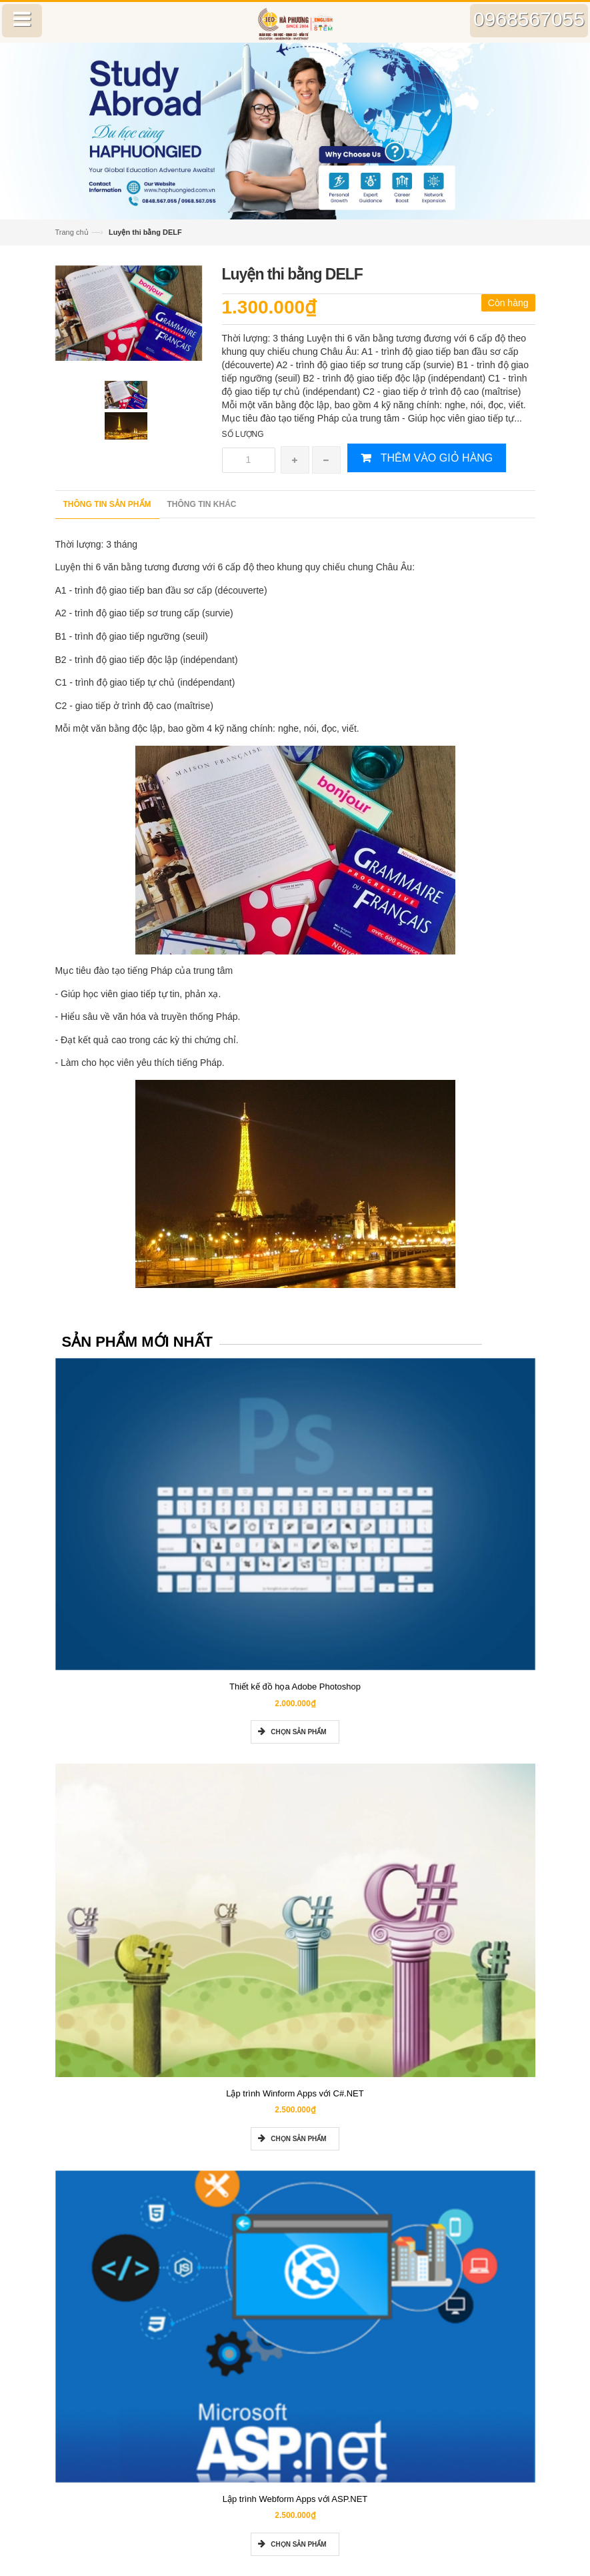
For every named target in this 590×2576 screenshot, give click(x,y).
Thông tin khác (202, 504)
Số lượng (243, 434)
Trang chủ (72, 232)
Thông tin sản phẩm (107, 504)
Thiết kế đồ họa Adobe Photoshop (295, 1687)
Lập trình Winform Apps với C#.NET (294, 2093)
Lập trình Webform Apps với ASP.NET (295, 2499)
